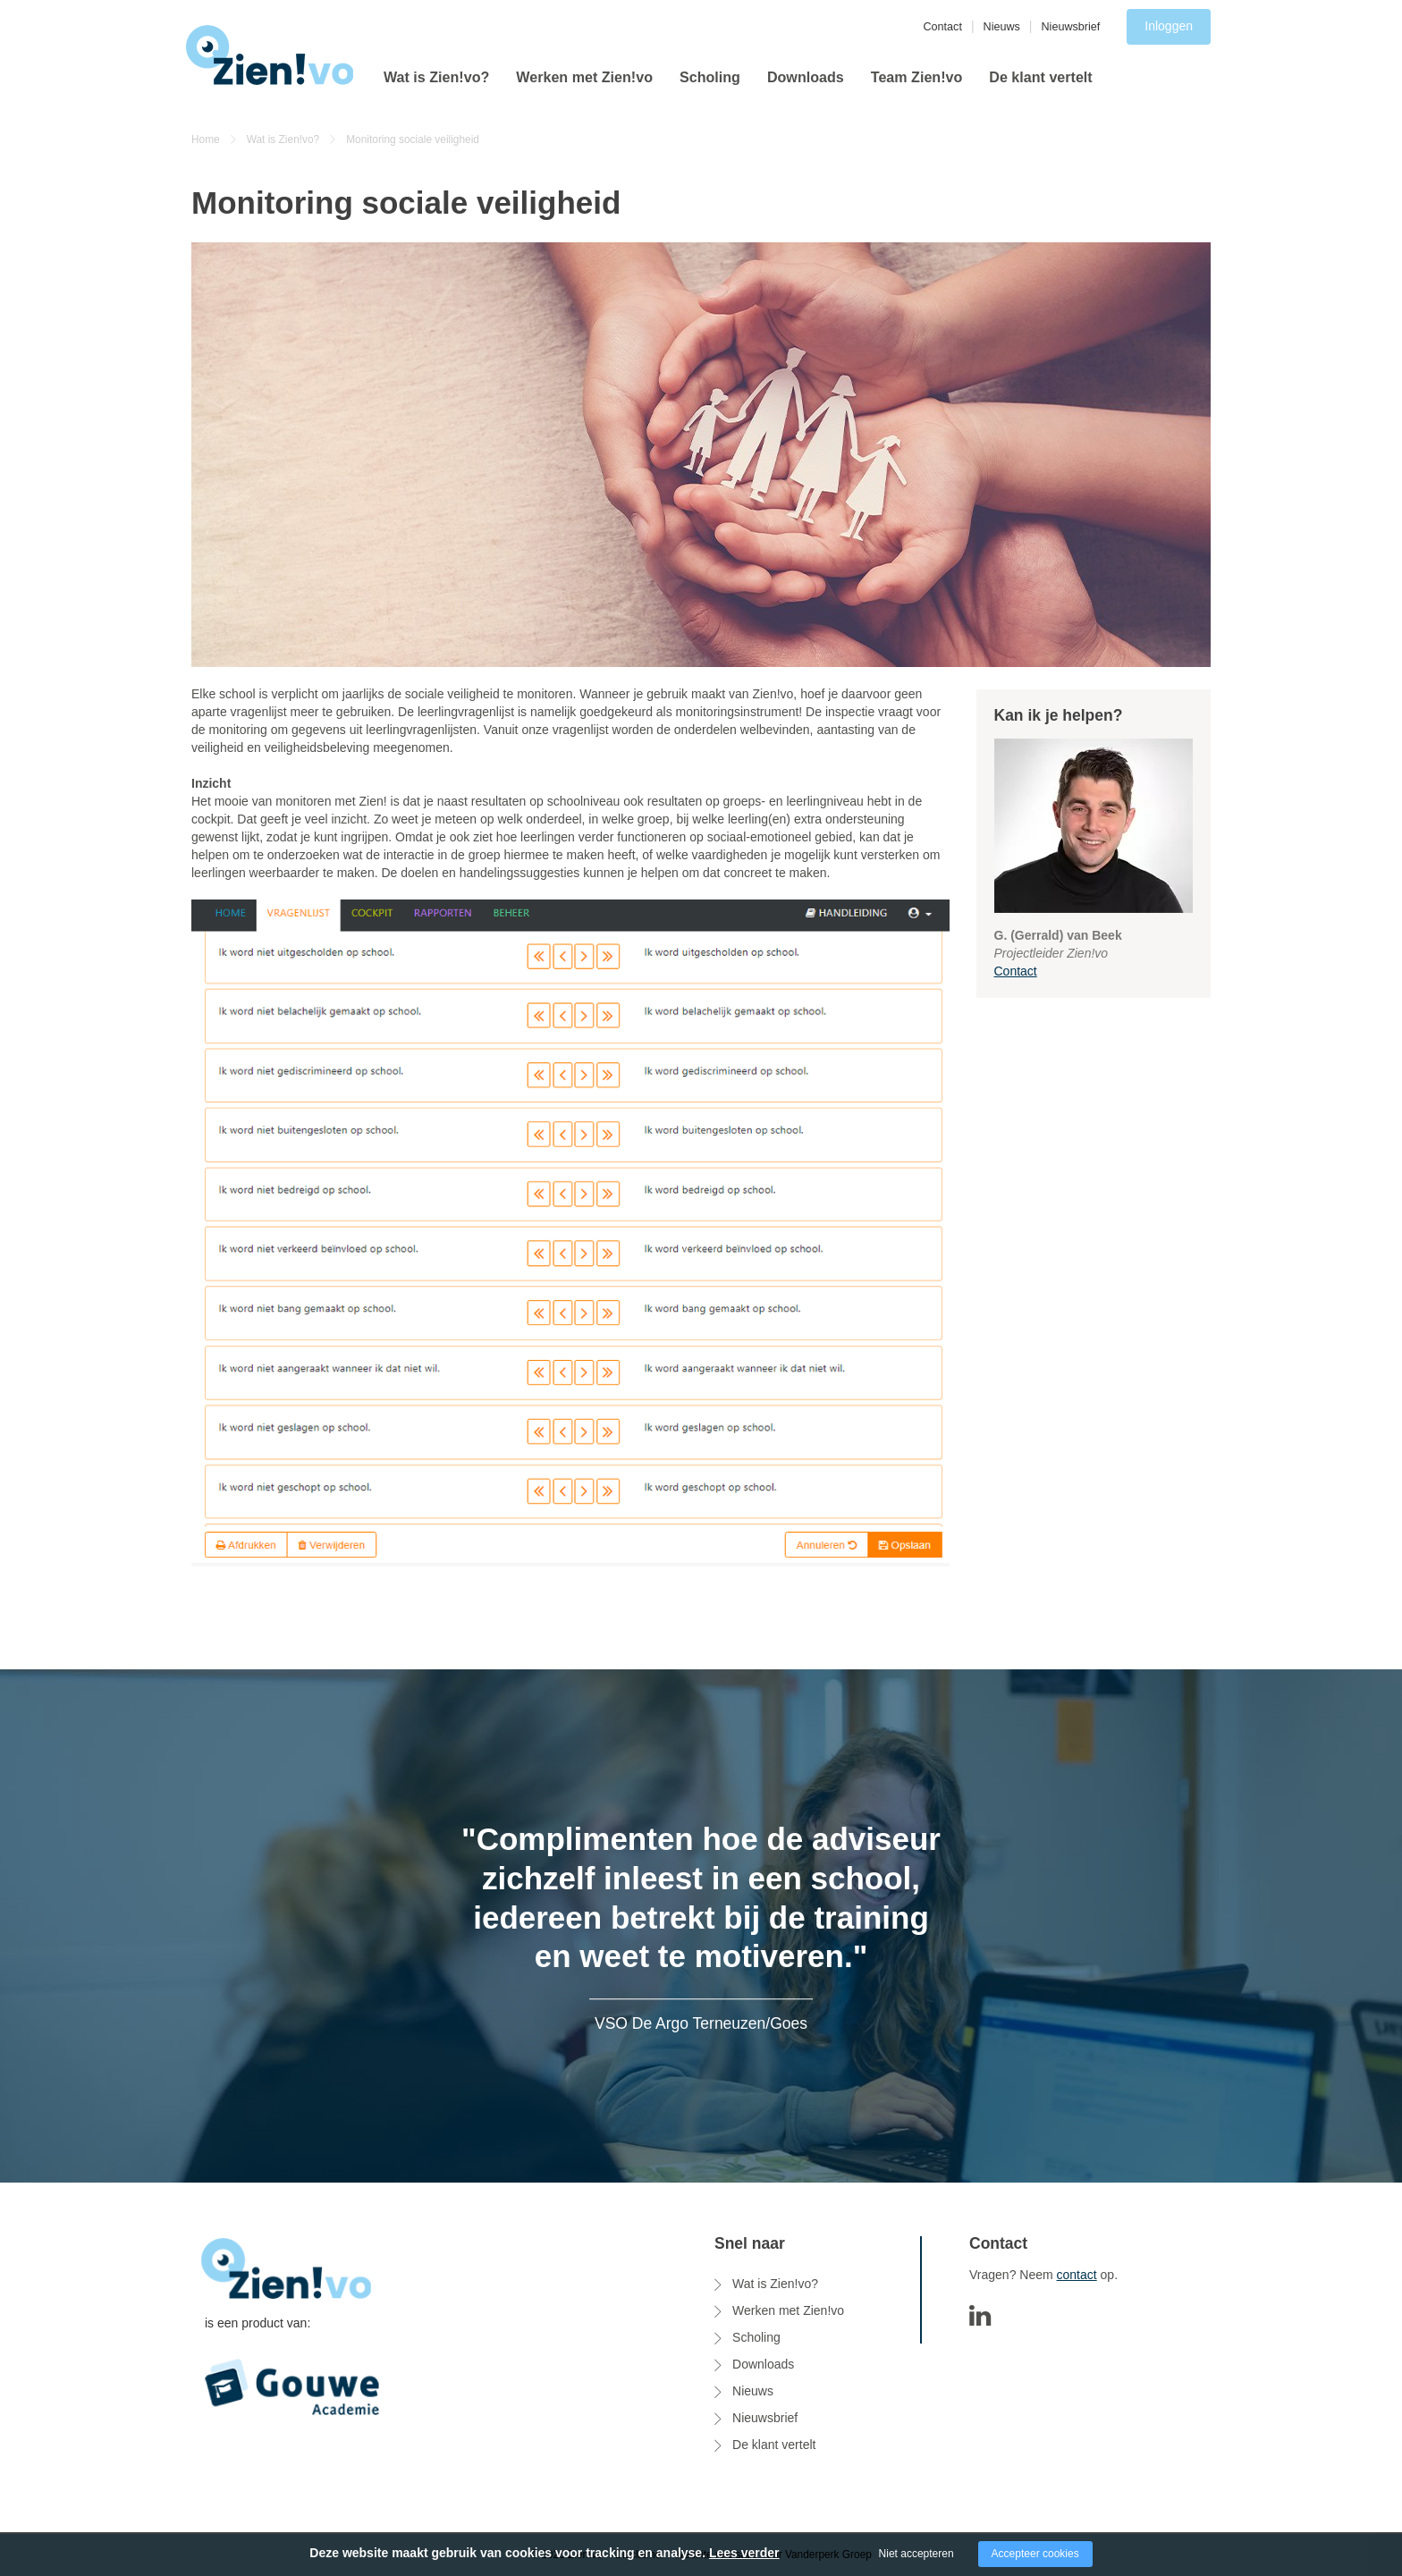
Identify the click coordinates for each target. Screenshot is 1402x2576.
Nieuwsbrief (1070, 27)
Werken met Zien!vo (584, 77)
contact (1077, 2275)
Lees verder (744, 2553)
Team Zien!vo (917, 77)
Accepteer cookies (1035, 2553)
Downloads (805, 77)
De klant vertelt (1040, 77)
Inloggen (1168, 26)
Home (205, 139)
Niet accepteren (916, 2553)
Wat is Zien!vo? (436, 77)
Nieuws (1002, 27)
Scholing (710, 77)
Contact (943, 27)
